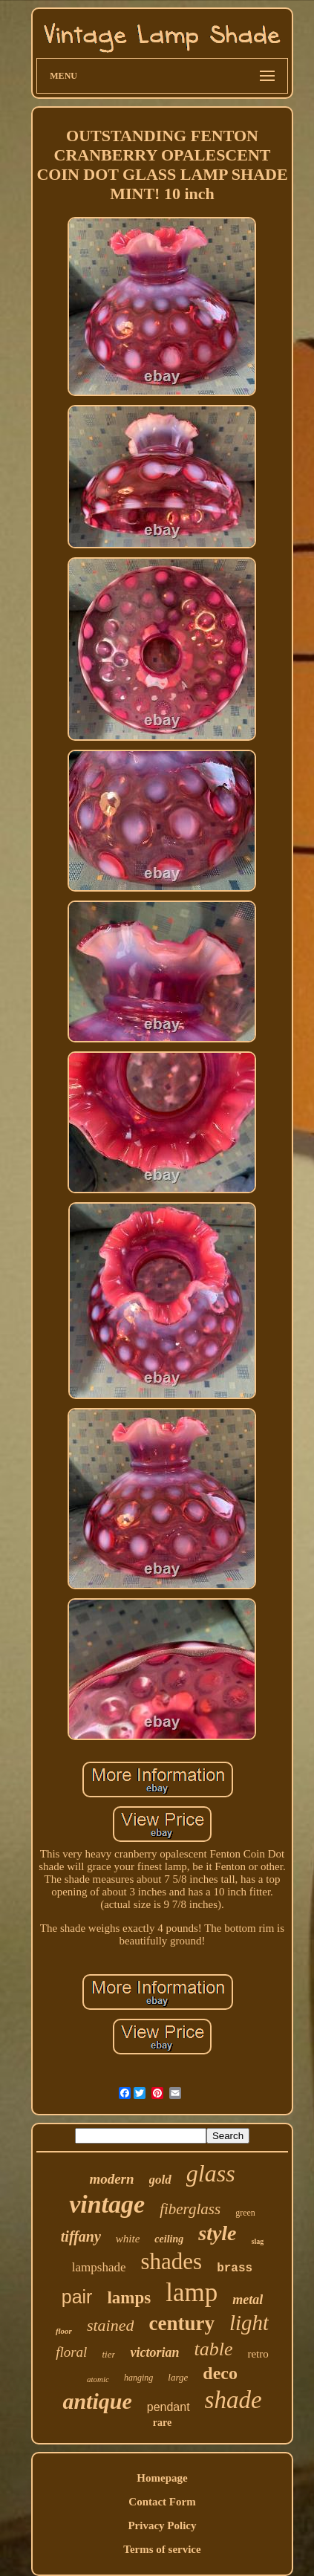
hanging (138, 2377)
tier (108, 2354)
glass (210, 2173)
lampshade (99, 2267)
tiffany (81, 2236)
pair (77, 2296)
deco (220, 2373)
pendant (168, 2407)
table (213, 2349)
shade (233, 2400)
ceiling (168, 2239)
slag (258, 2241)
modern (111, 2179)
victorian (154, 2352)
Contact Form (161, 2502)
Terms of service (161, 2549)
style (217, 2233)
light (249, 2323)
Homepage (162, 2478)
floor (64, 2330)
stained (110, 2325)
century (181, 2323)
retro (257, 2354)
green (245, 2212)
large (178, 2377)
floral (71, 2352)
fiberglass (190, 2209)
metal (247, 2299)
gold (160, 2180)
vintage (107, 2204)
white (128, 2239)
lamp (191, 2292)
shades (172, 2261)
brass (234, 2268)
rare (162, 2422)
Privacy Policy (162, 2525)
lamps (129, 2297)
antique (96, 2401)
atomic (98, 2379)
